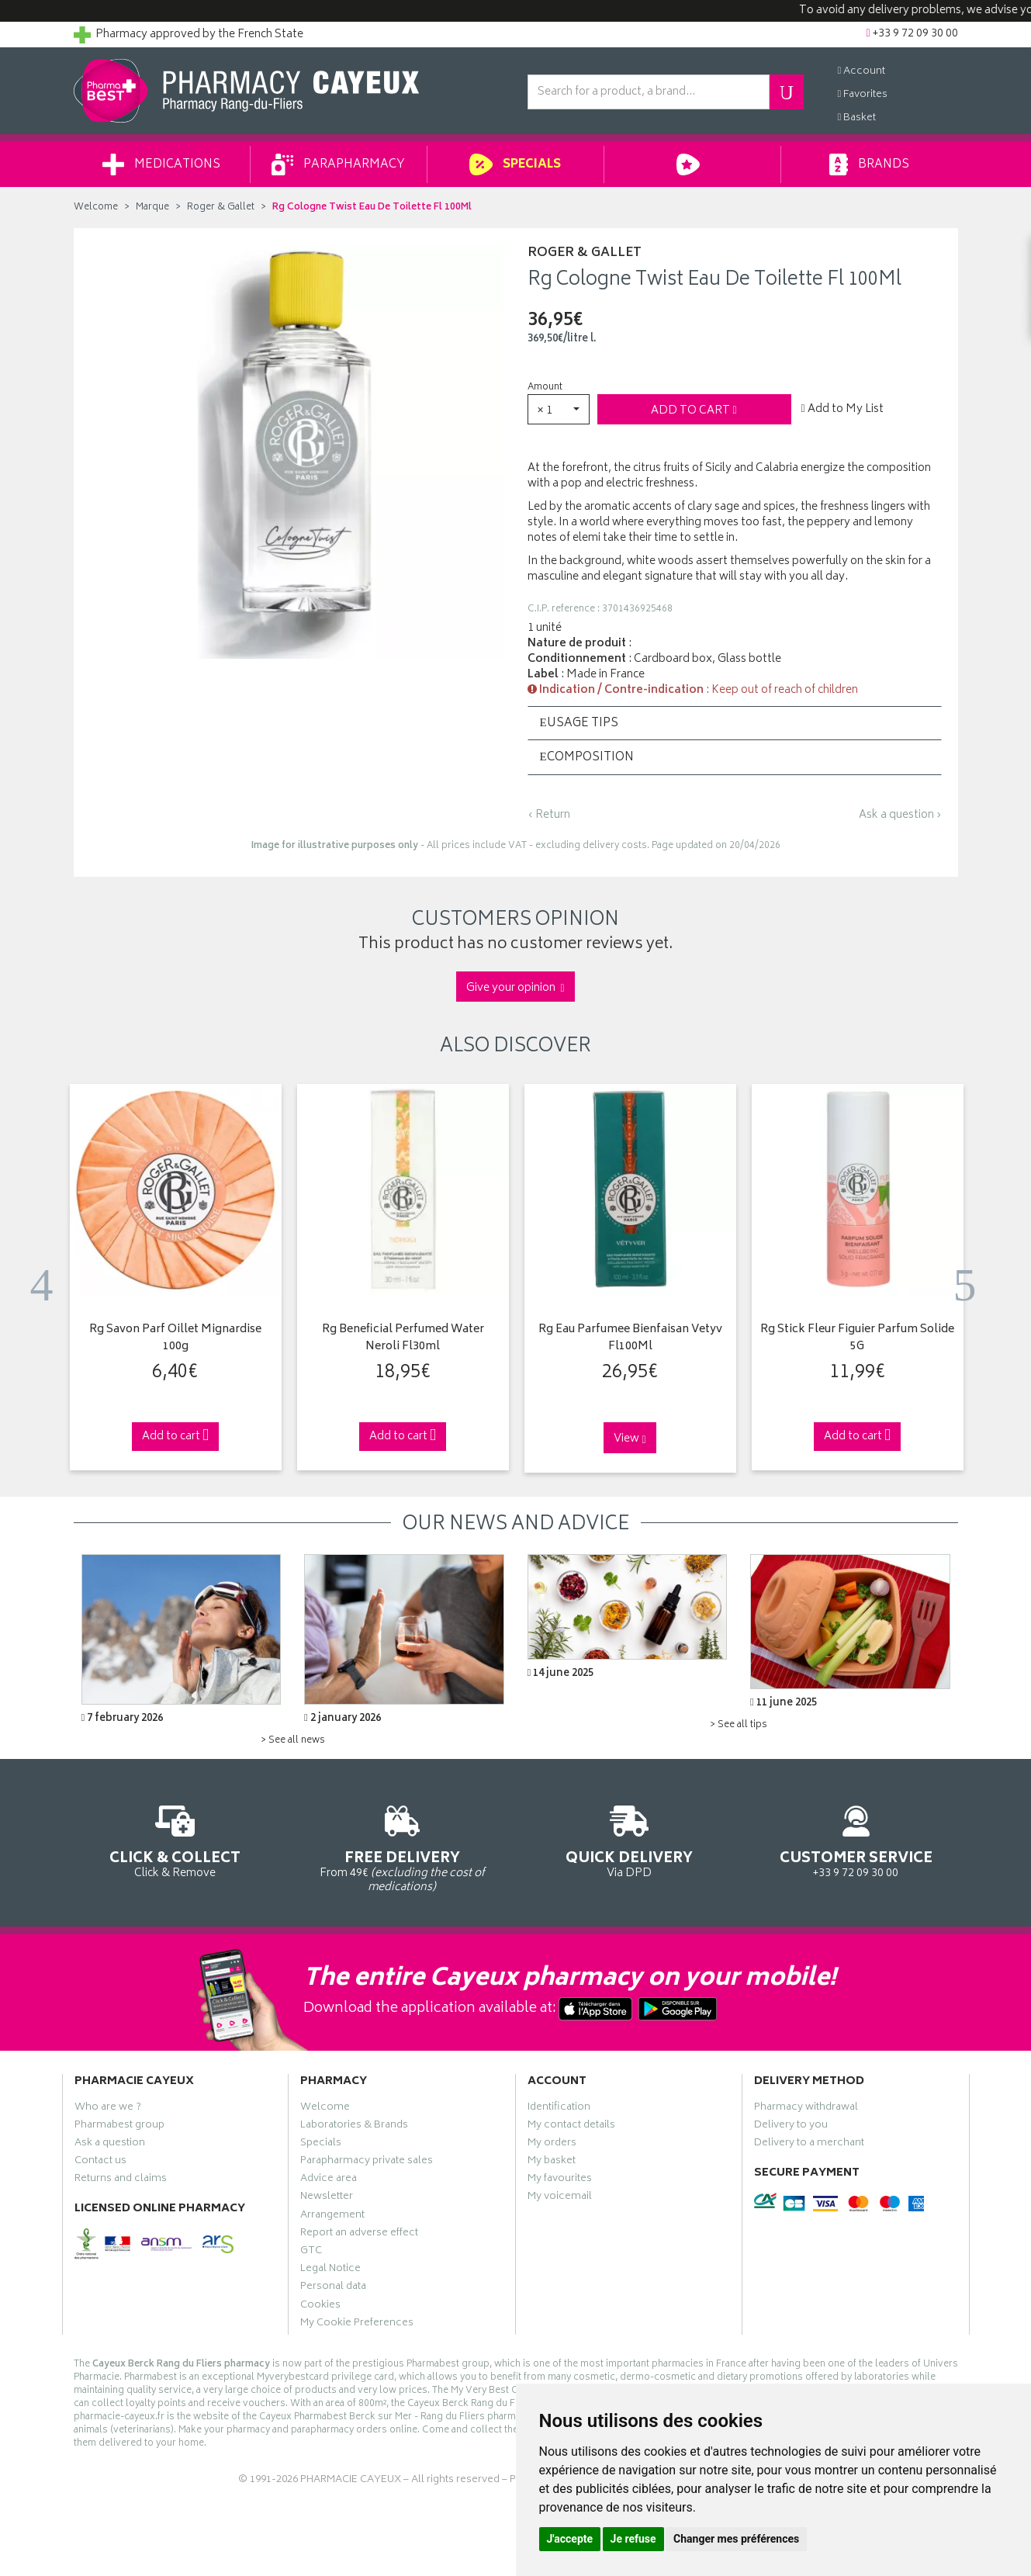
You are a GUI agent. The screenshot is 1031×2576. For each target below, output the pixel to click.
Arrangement (332, 2217)
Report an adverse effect (359, 2234)
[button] (559, 409)
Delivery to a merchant (809, 2144)
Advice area (328, 2180)
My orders (552, 2144)
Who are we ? (107, 2109)
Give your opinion (515, 988)
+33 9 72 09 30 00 (856, 1839)
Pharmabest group (119, 2127)
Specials (514, 164)
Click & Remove (176, 1839)
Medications (161, 164)
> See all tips (738, 1725)
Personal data (333, 2288)
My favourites (560, 2180)
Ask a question (109, 2144)
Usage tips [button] (579, 723)
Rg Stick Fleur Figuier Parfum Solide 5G (857, 1338)
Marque (152, 207)
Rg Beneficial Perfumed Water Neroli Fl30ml (403, 1338)
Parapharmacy (338, 164)
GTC (311, 2252)
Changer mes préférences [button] (736, 2539)
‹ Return (549, 815)
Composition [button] (587, 757)
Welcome (96, 207)
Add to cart (693, 411)
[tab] (734, 723)
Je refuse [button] (633, 2539)
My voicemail (560, 2198)
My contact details (571, 2127)
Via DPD (630, 1839)
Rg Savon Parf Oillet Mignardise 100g (175, 1338)
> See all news (293, 1741)
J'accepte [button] (570, 2539)
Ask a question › (900, 815)
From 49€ (402, 1847)
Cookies (320, 2307)
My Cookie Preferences (356, 2324)
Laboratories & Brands (354, 2127)
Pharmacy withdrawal (806, 2109)
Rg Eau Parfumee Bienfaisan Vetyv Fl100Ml (630, 1338)
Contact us (100, 2162)
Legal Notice (330, 2270)
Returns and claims (120, 2180)
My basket (552, 2162)
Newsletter (326, 2198)
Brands (869, 164)
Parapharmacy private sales (366, 2162)
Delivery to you (791, 2127)
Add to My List (842, 409)
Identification (559, 2109)
